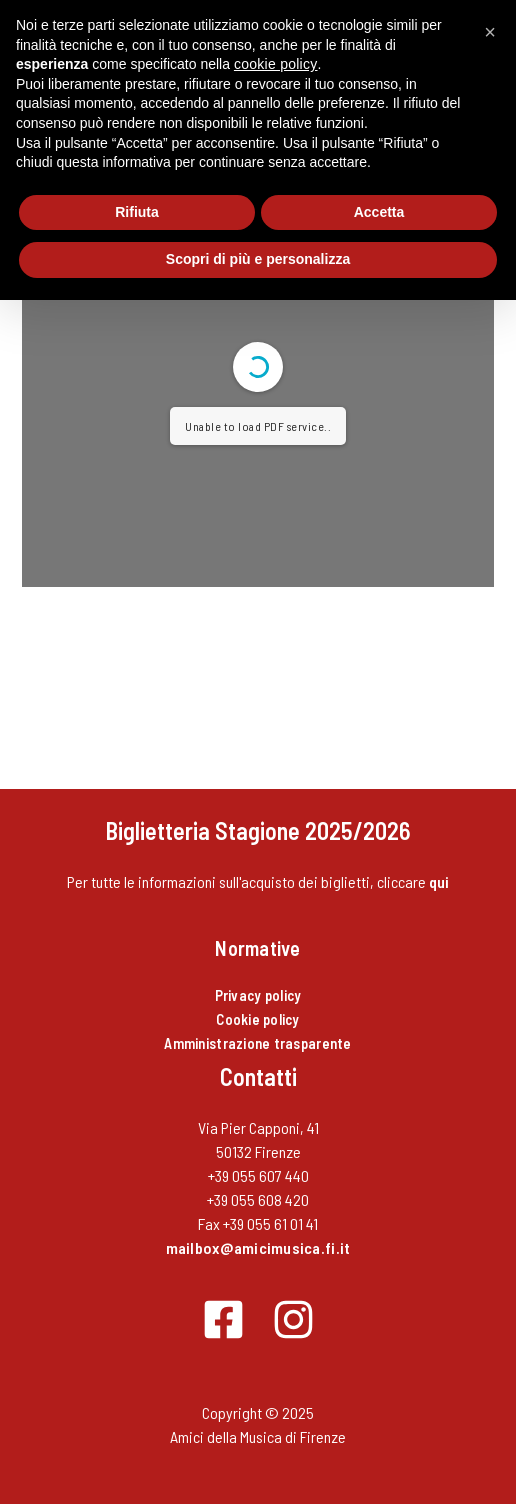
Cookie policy (257, 1019)
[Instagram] (293, 1319)
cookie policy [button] (276, 64)
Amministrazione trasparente (257, 1043)
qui (439, 881)
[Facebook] (223, 1319)
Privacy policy (258, 995)
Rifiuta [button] (137, 212)
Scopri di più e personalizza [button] (258, 259)
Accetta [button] (379, 212)
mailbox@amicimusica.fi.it (258, 1247)
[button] (490, 32)
